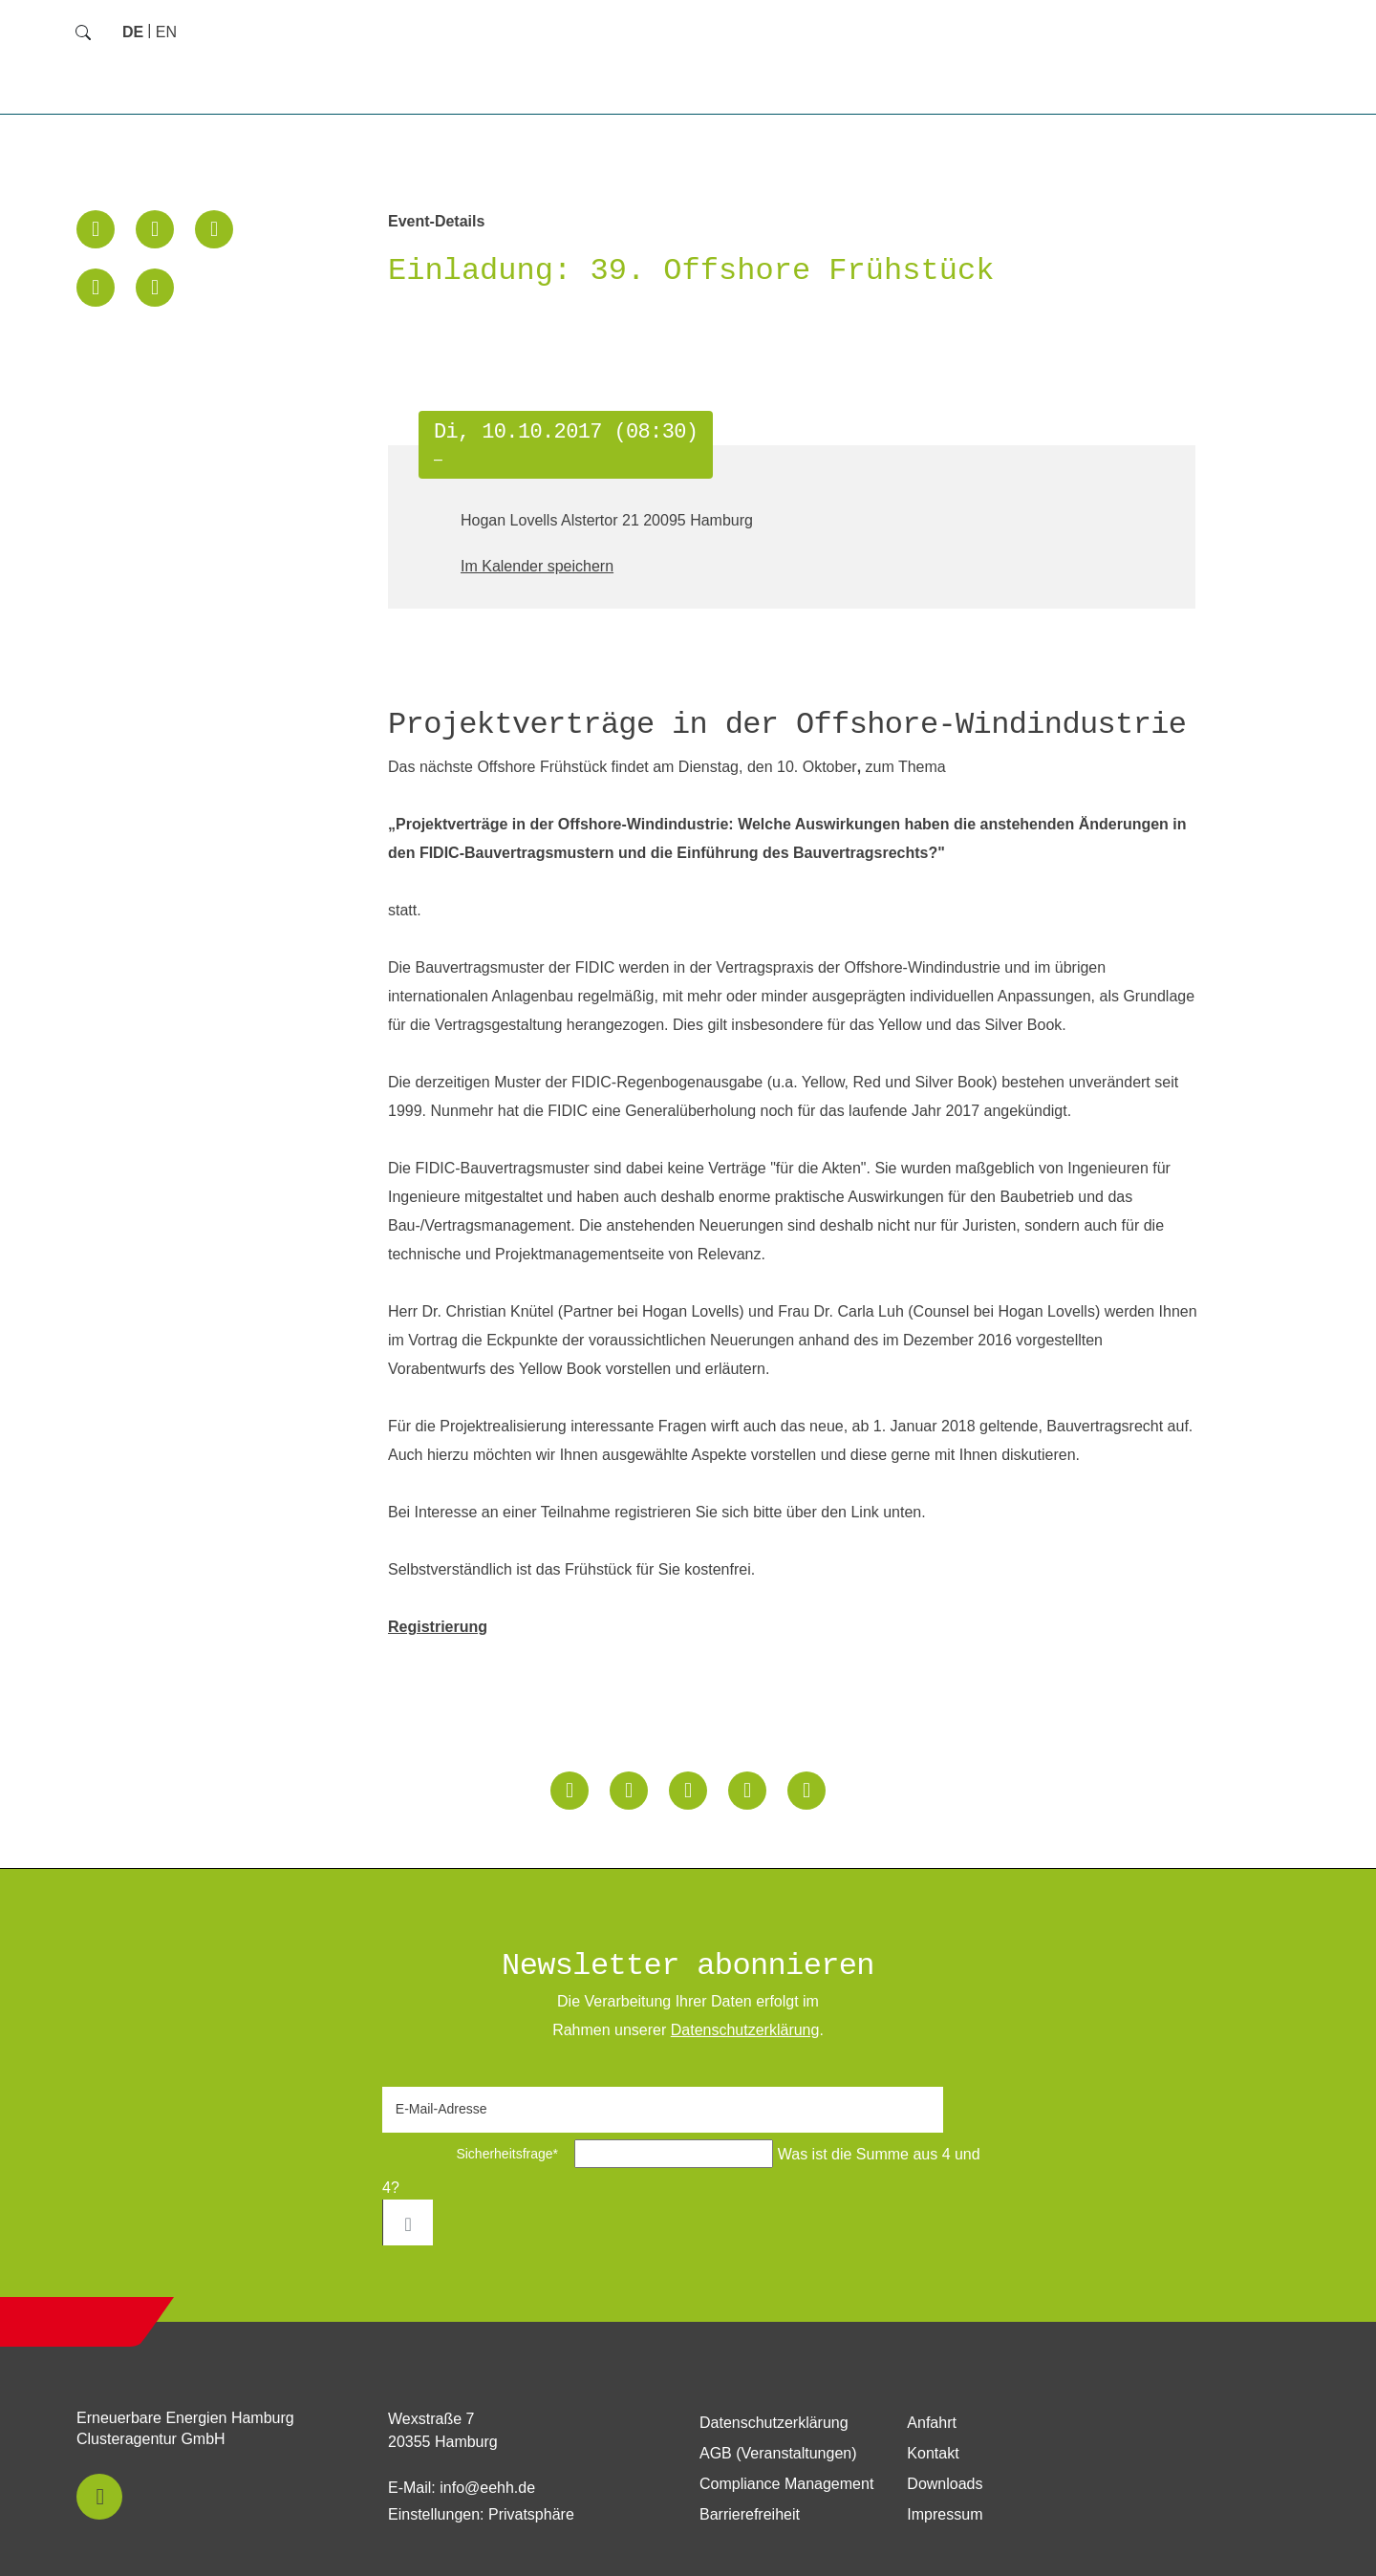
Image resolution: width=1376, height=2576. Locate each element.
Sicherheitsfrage (476, 2153)
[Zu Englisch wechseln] (166, 32)
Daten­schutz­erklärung (745, 2030)
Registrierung (437, 1627)
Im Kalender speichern (537, 566)
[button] (95, 229)
